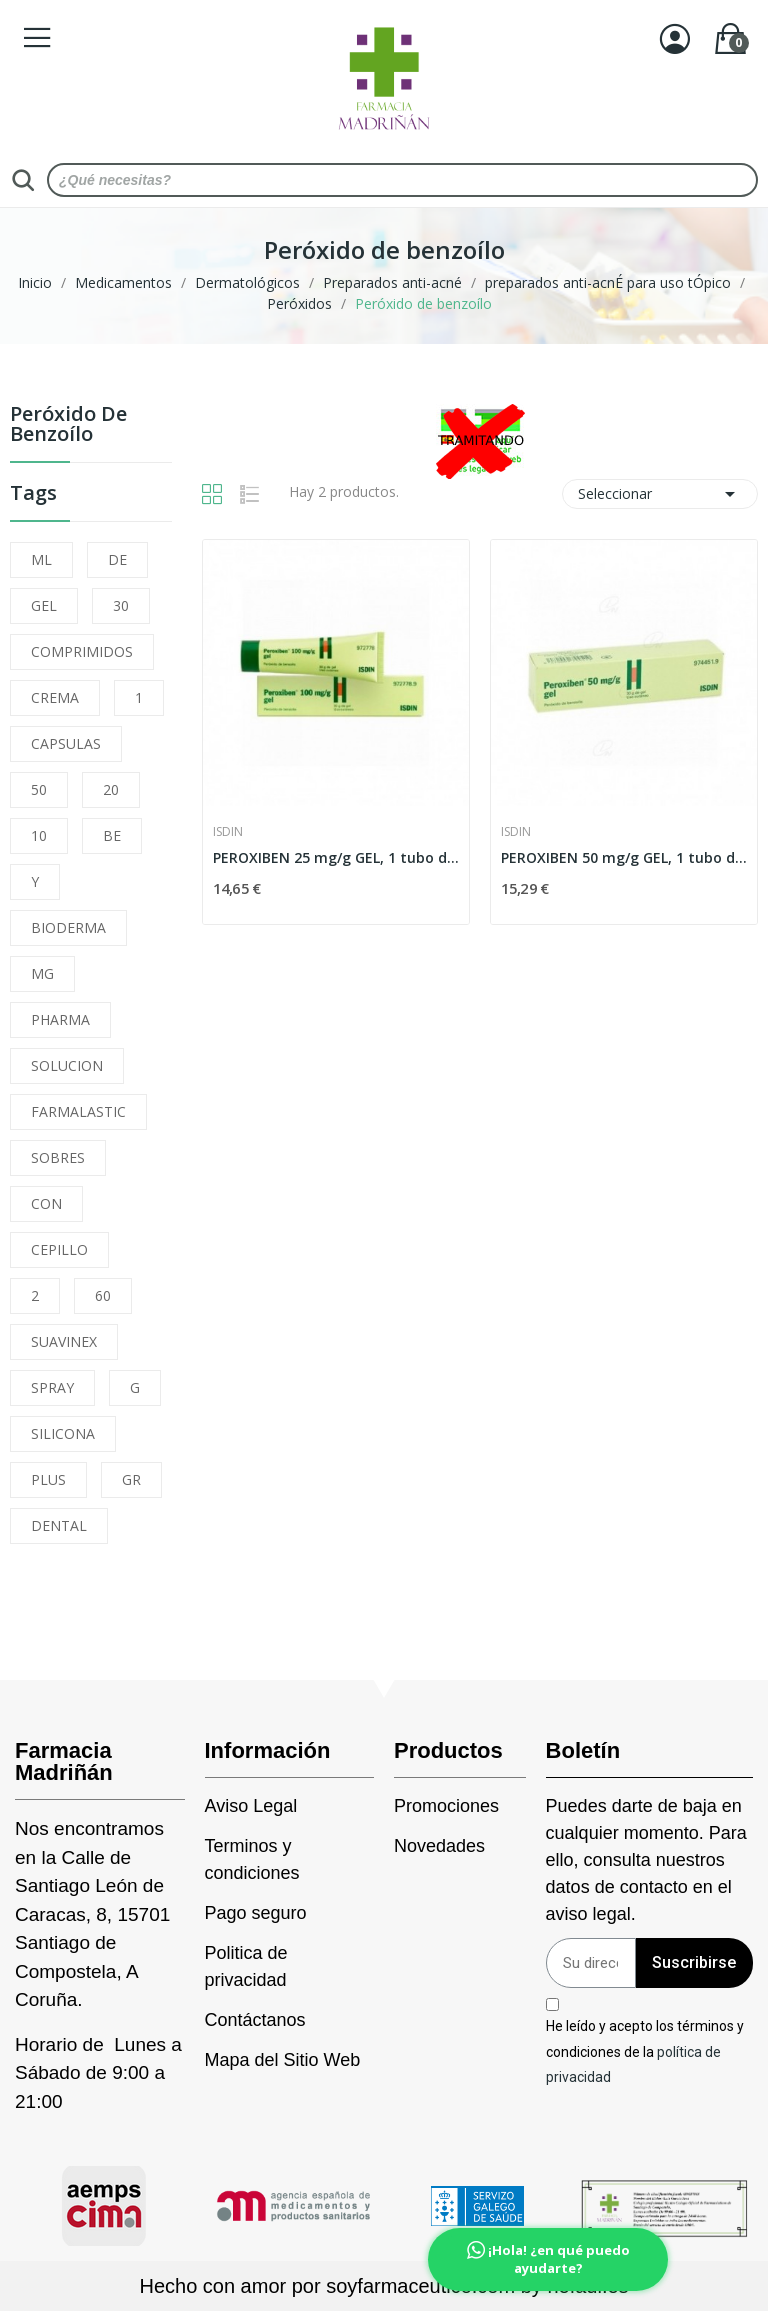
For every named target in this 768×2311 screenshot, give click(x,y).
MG (42, 973)
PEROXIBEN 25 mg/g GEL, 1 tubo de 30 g (336, 857)
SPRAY (52, 1387)
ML (41, 559)
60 (103, 1295)
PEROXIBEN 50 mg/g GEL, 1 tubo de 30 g (624, 857)
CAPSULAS (66, 743)
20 (111, 789)
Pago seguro (256, 1913)
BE (112, 835)
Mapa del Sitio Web (283, 2060)
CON (46, 1203)
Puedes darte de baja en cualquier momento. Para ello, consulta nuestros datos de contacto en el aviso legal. (646, 1860)
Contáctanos (255, 2020)
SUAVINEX (64, 1341)
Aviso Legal (251, 1806)
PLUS (48, 1479)
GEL (44, 605)
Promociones (446, 1806)
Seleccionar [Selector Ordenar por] (660, 494)
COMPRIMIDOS (82, 651)
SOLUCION (67, 1065)
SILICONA (63, 1433)
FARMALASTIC (78, 1111)
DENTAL (59, 1525)
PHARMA (60, 1019)
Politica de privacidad (246, 1966)
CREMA (55, 697)
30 (121, 605)
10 (39, 835)
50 (39, 789)
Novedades (439, 1846)
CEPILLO (59, 1249)
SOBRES (58, 1157)
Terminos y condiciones (252, 1859)
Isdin (228, 832)
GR (131, 1479)
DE (117, 559)
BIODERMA (68, 927)
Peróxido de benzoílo (68, 425)
